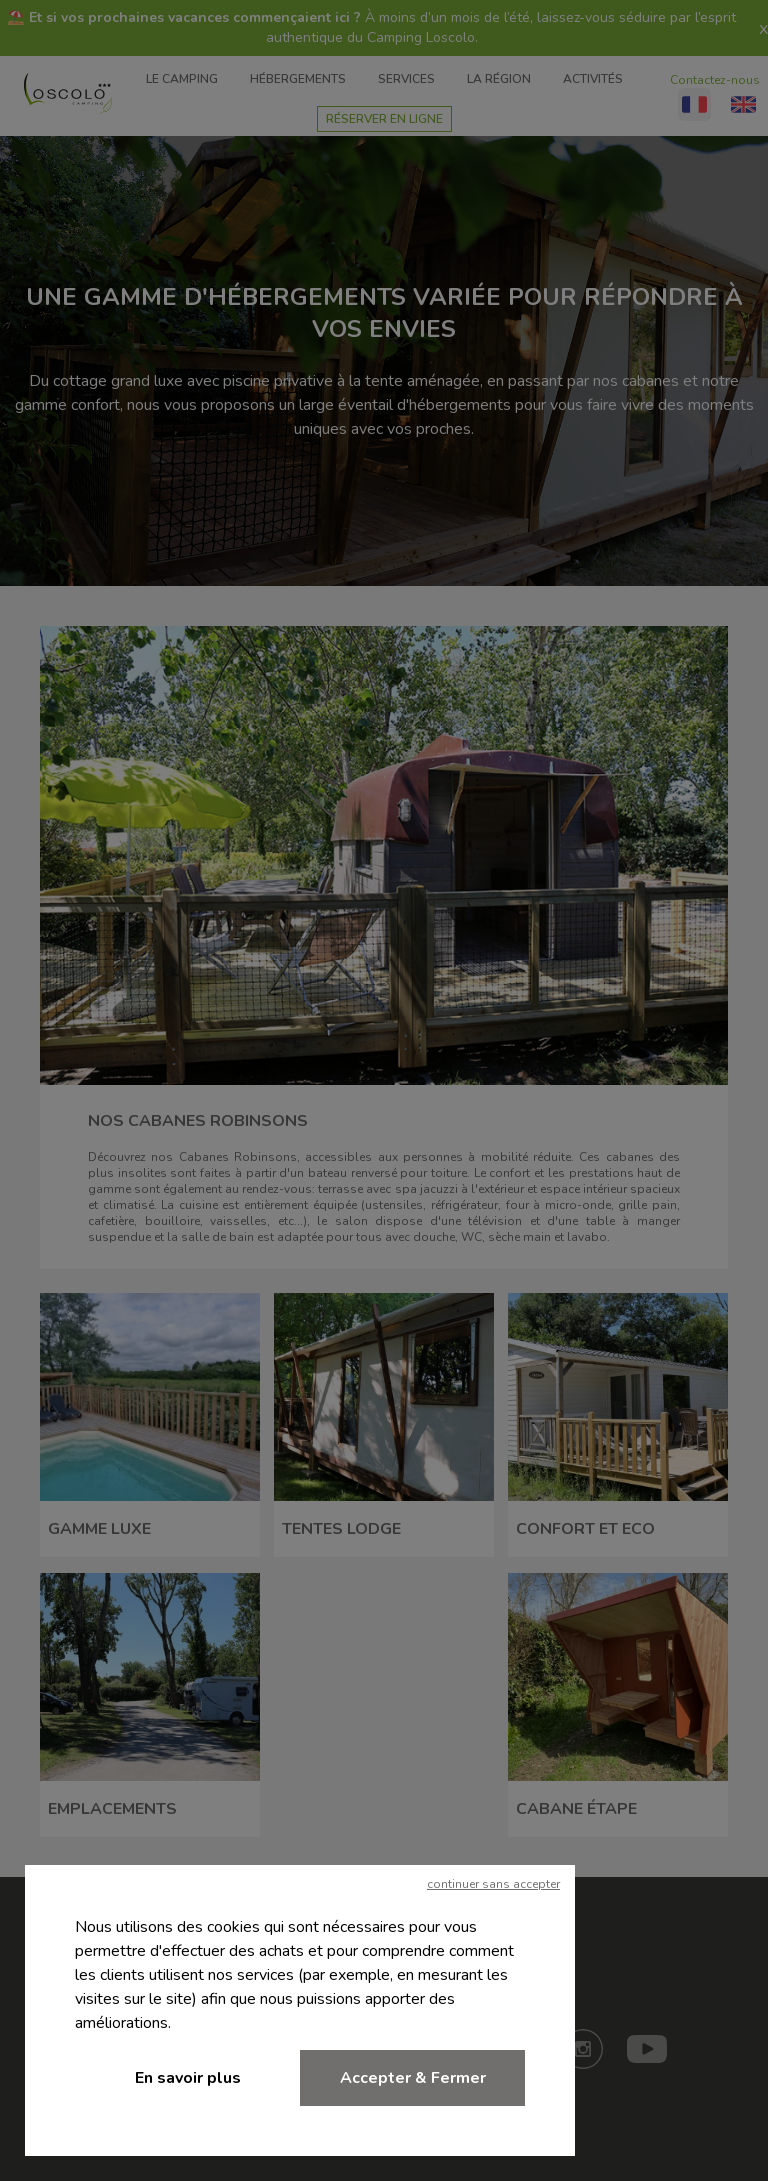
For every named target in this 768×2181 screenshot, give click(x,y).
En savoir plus (188, 2078)
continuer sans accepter (493, 1884)
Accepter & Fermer (413, 2078)
